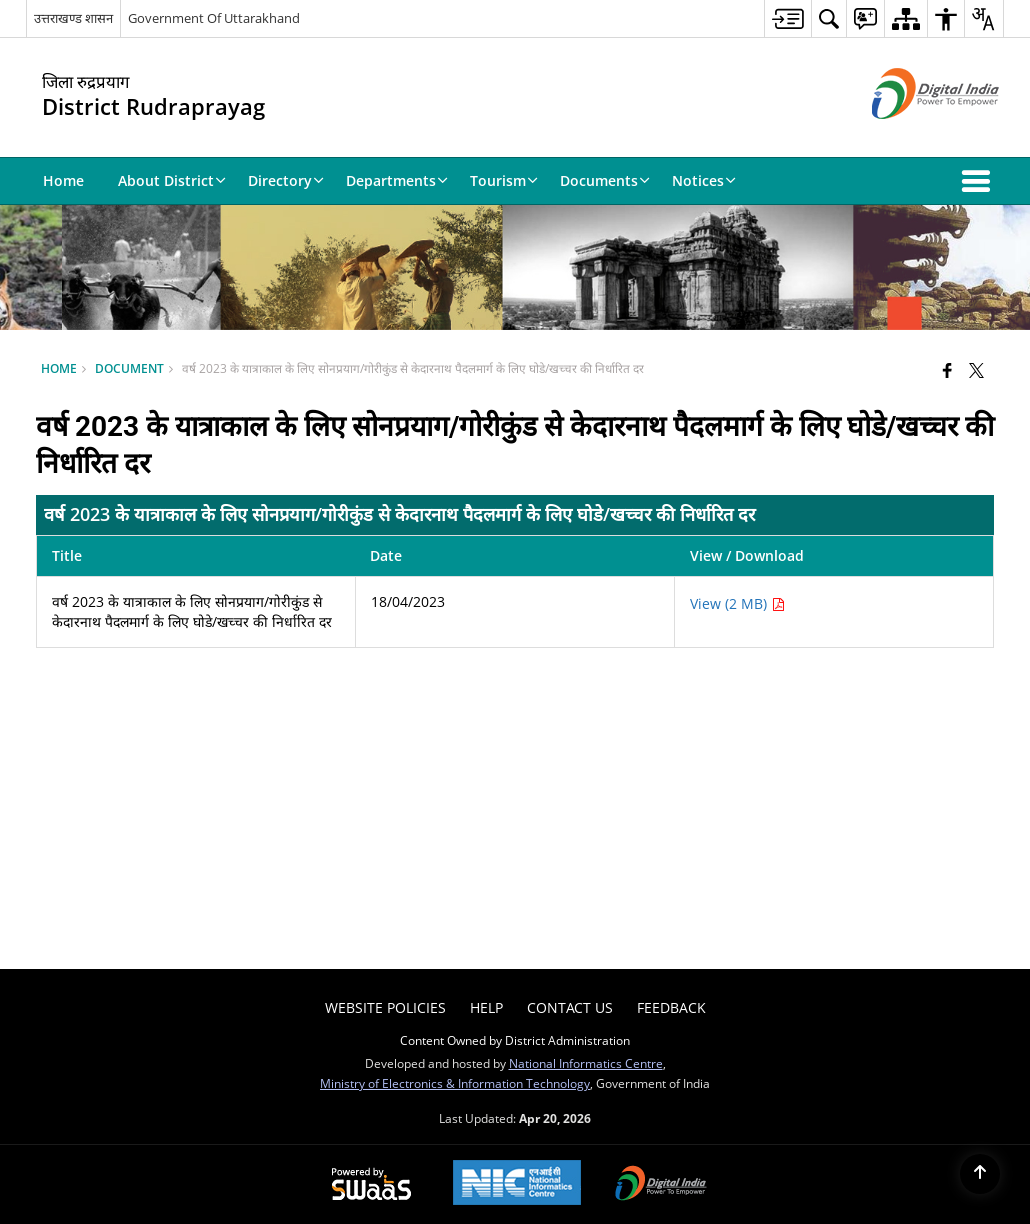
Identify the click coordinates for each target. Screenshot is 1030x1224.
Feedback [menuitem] (671, 1007)
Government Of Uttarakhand (214, 18)
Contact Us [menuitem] (570, 1007)
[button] (980, 181)
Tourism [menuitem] (504, 180)
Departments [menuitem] (397, 180)
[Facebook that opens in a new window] (947, 370)
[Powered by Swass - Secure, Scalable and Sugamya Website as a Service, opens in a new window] (371, 1185)
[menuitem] (787, 18)
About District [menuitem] (172, 180)
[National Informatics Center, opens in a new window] (517, 1184)
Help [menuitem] (486, 1007)
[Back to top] (980, 1174)
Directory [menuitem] (286, 180)
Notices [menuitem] (704, 180)
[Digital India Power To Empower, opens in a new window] (661, 1185)
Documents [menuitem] (605, 180)
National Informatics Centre (586, 1063)
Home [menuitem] (63, 180)
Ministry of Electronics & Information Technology (455, 1083)
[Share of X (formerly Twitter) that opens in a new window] (976, 370)
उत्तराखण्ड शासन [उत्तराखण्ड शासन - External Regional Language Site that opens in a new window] (73, 18)
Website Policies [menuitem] (385, 1007)
